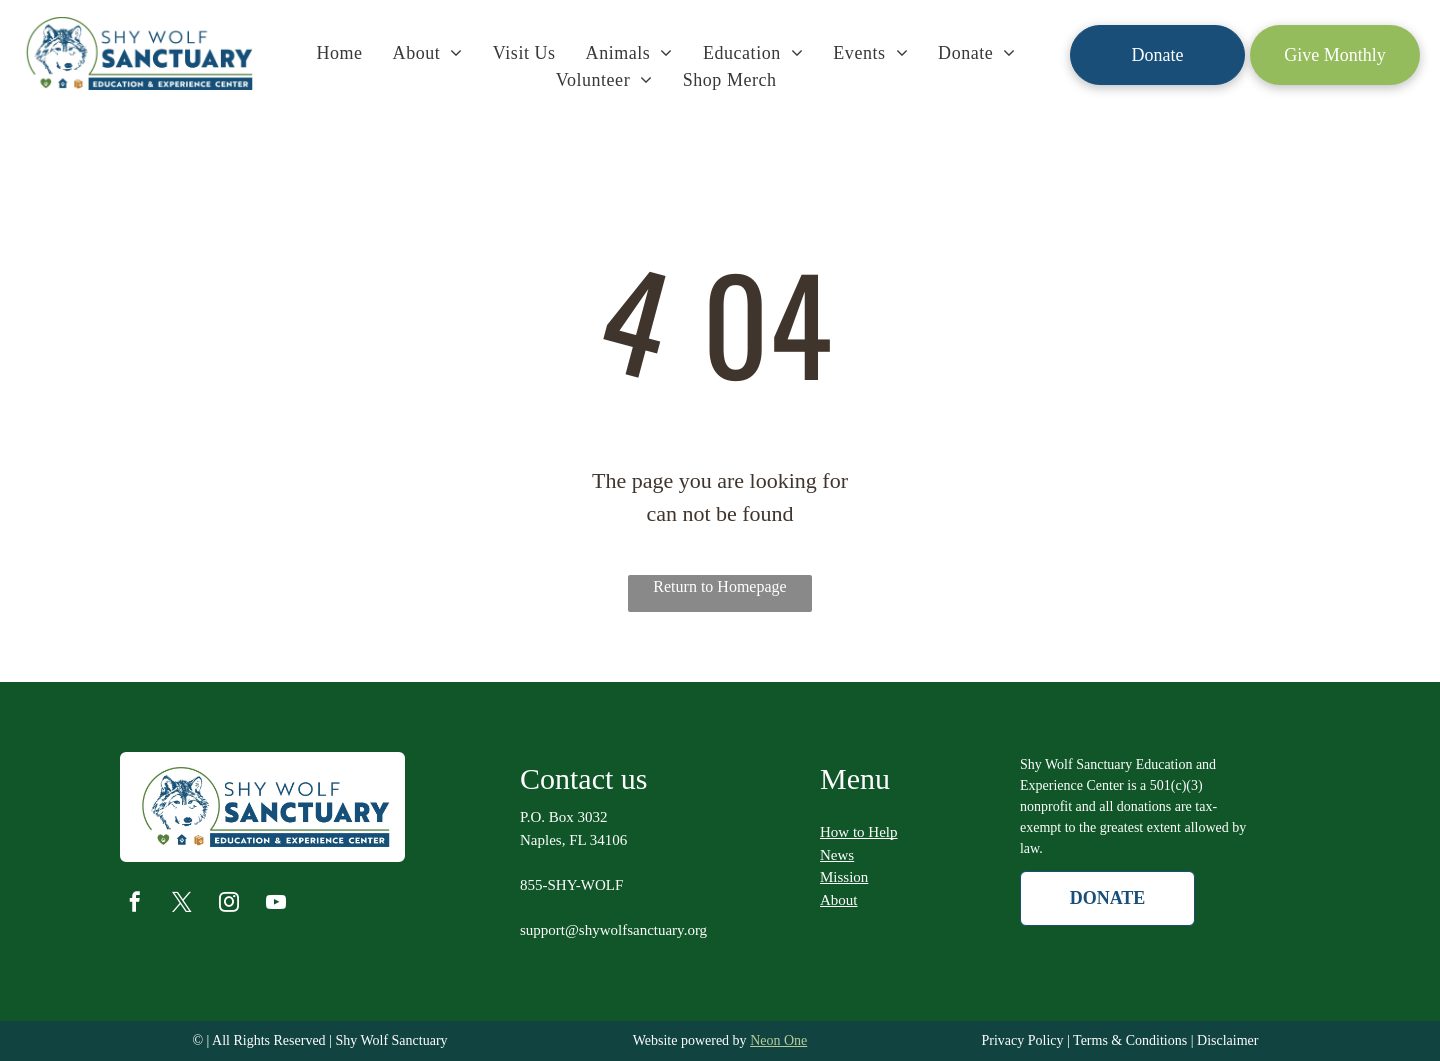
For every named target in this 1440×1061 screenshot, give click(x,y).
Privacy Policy (1022, 1040)
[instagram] (229, 904)
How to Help (859, 832)
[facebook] (135, 904)
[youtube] (276, 904)
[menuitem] (339, 53)
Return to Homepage (719, 586)
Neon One (778, 1040)
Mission (844, 877)
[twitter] (182, 904)
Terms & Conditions (1130, 1040)
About (839, 900)
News (837, 855)
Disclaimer (1227, 1040)
